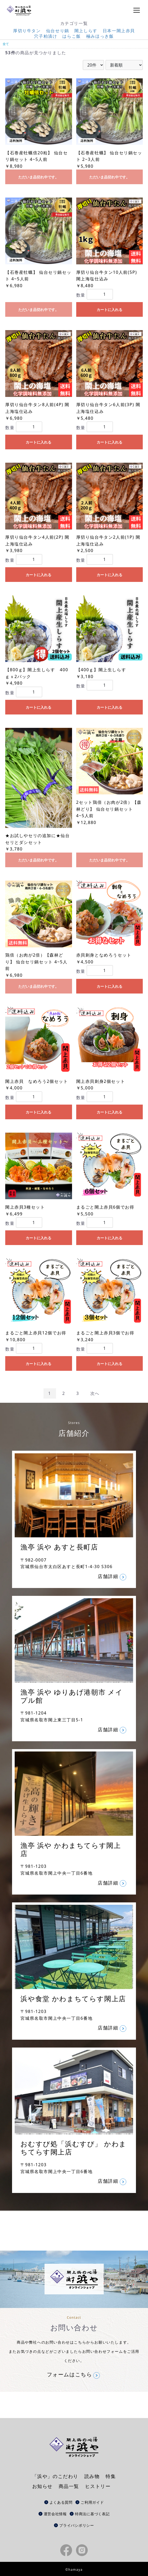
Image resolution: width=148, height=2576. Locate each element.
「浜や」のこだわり (55, 2476)
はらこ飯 (71, 36)
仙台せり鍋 (57, 31)
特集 (111, 2476)
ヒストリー (98, 2486)
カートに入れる (109, 309)
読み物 (92, 2476)
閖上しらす (85, 31)
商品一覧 (69, 2486)
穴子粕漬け (45, 36)
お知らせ (42, 2486)
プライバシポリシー (76, 2525)
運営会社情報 (55, 2513)
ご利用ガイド (92, 2502)
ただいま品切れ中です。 (38, 176)
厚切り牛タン (27, 31)
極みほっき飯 (100, 36)
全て (6, 44)
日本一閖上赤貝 (119, 31)
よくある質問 (61, 2502)
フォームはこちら (69, 2374)
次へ (95, 1393)
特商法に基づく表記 (92, 2513)
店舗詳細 (108, 1576)
